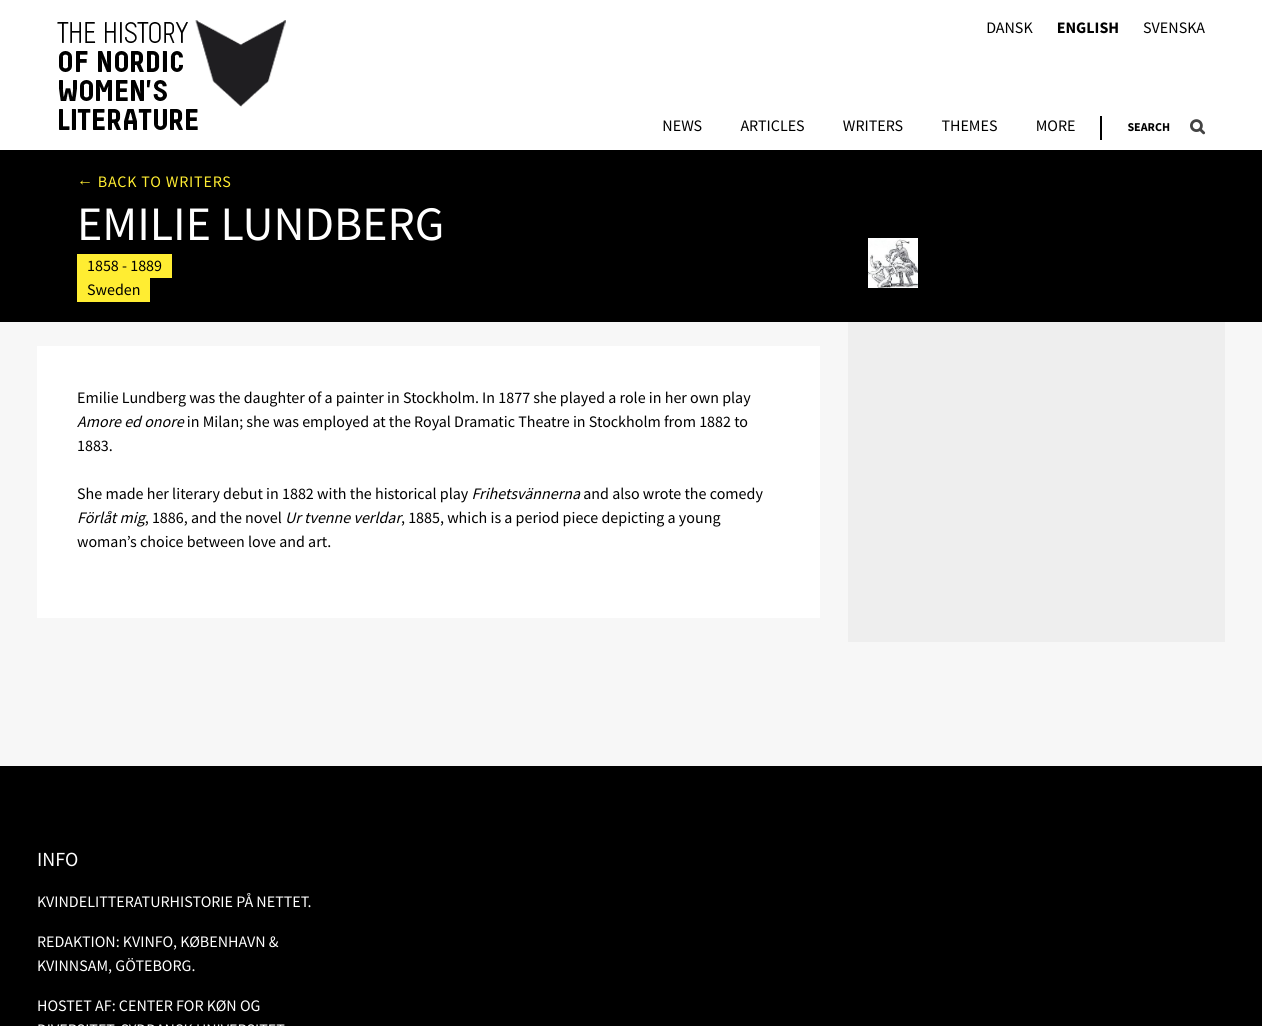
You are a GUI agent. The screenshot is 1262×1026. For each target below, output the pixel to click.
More (1056, 127)
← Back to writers (154, 182)
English (1088, 28)
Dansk (1009, 28)
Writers (873, 127)
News (682, 127)
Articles (772, 127)
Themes (969, 127)
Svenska (1174, 28)
